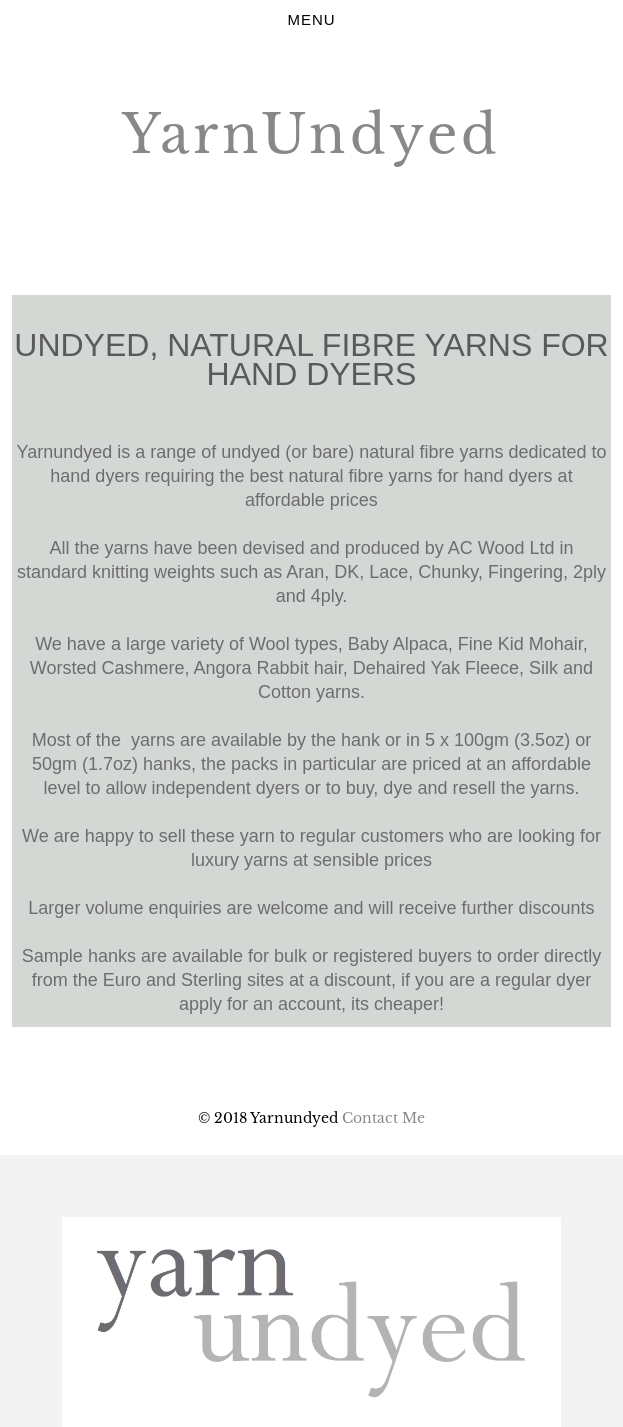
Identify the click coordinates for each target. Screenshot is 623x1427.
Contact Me (383, 1118)
